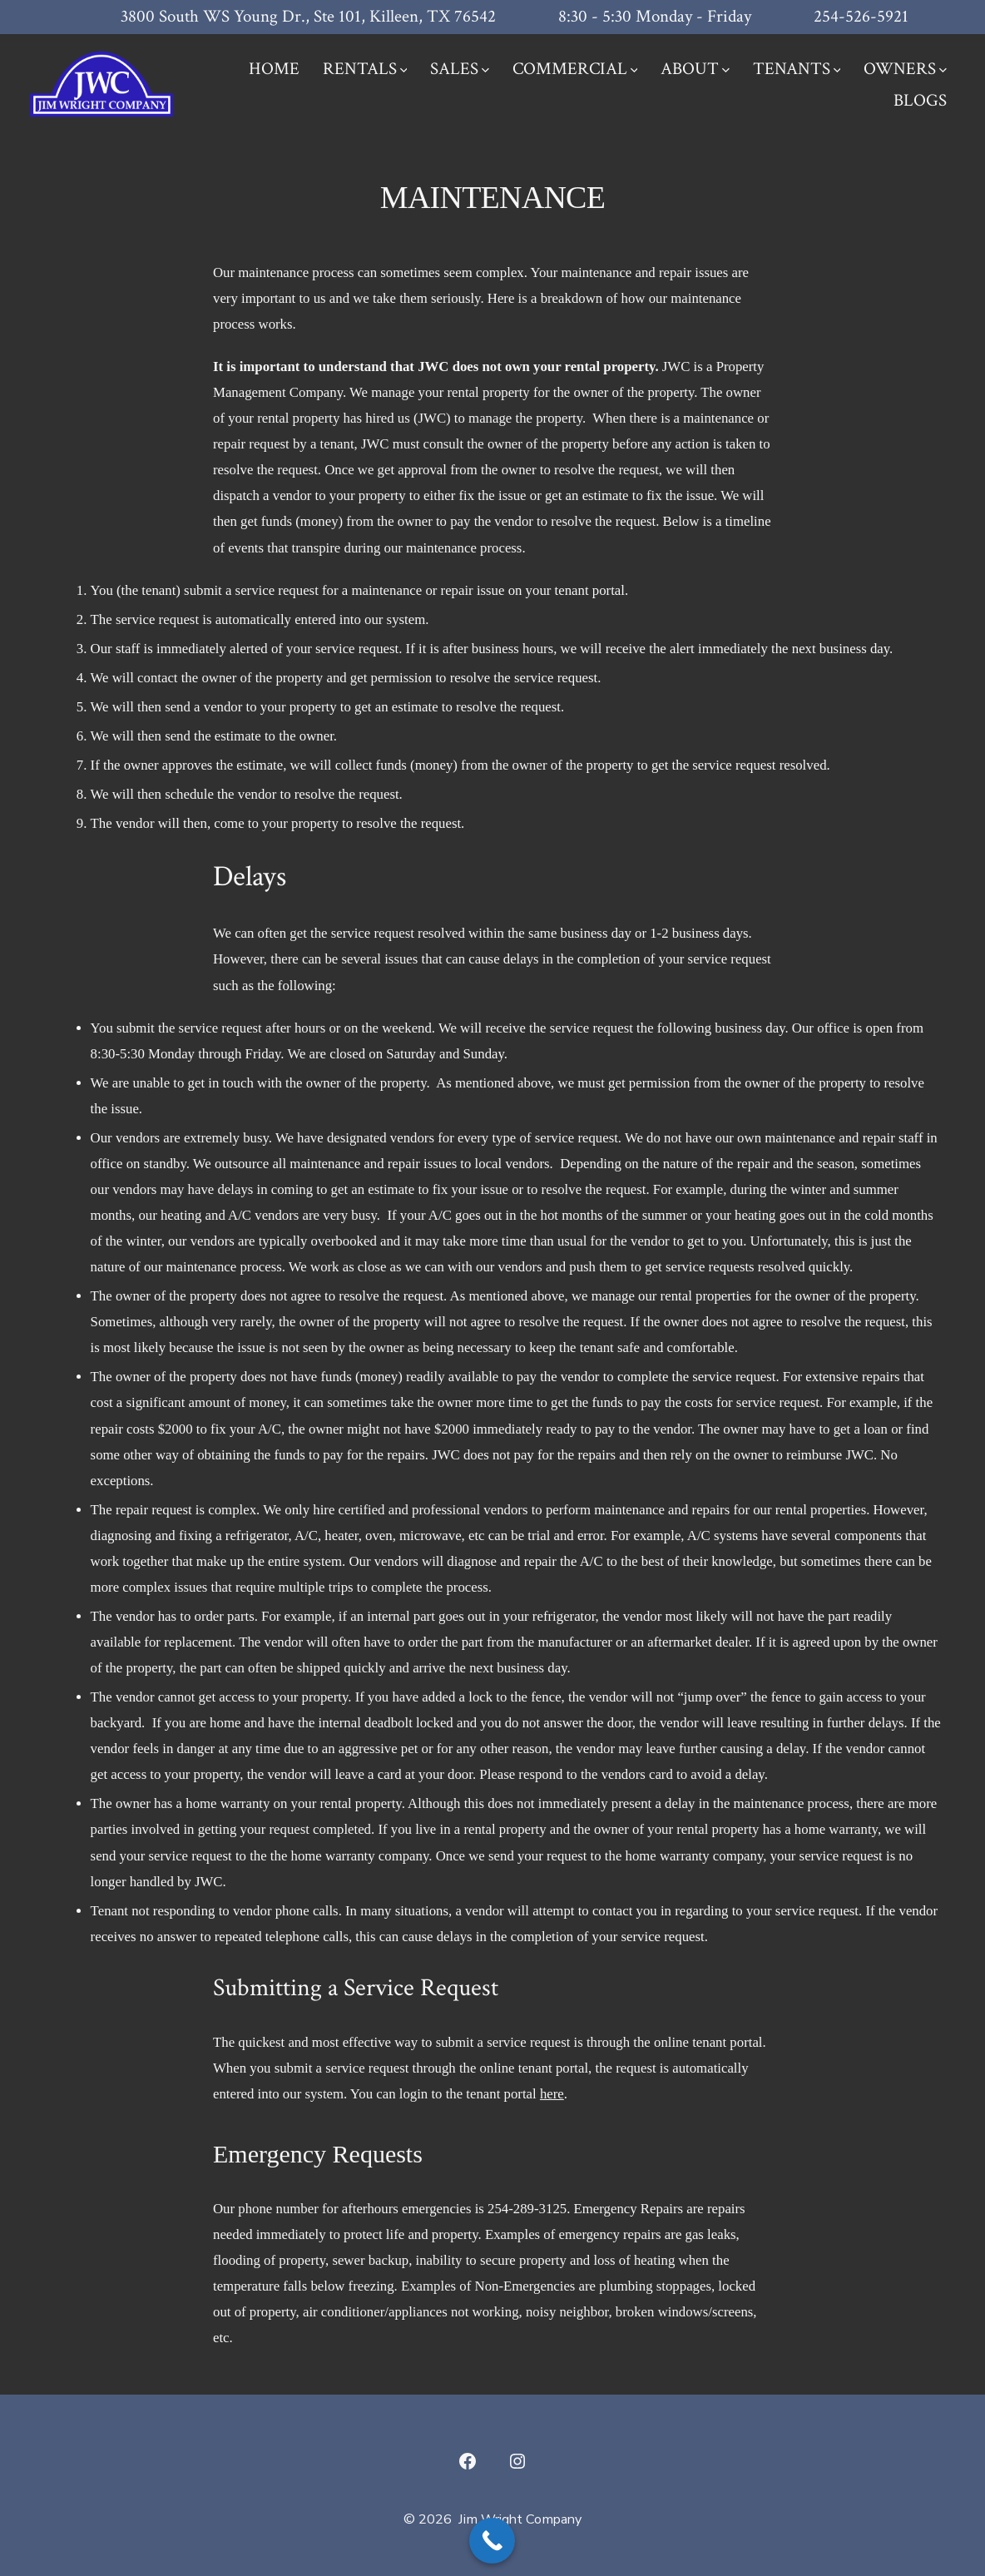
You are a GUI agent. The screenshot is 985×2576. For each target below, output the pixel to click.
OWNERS (905, 68)
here (552, 2094)
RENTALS (365, 68)
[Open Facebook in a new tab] (467, 2461)
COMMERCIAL (575, 68)
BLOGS (920, 100)
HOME (274, 68)
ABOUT (695, 68)
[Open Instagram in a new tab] (517, 2461)
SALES (459, 68)
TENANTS (797, 68)
